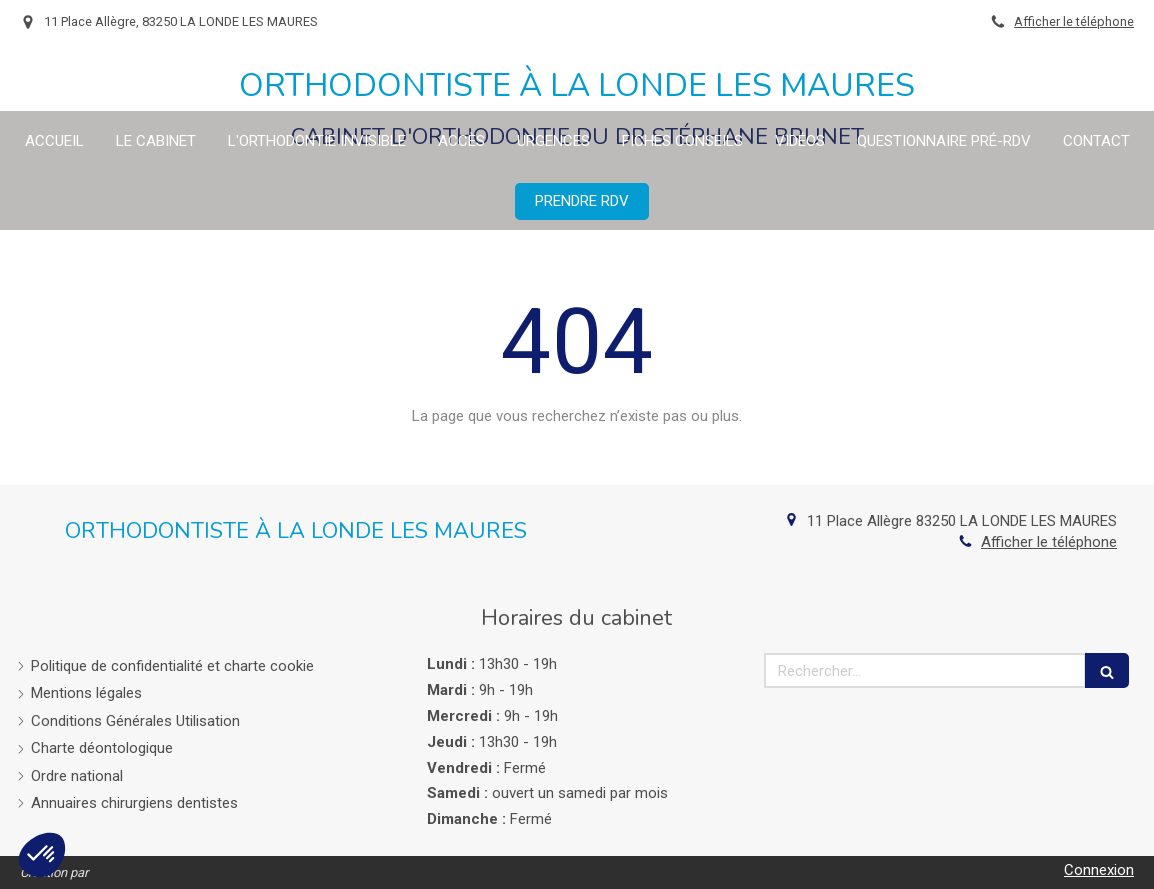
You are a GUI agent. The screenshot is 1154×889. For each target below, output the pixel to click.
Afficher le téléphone (1074, 21)
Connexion (1099, 870)
